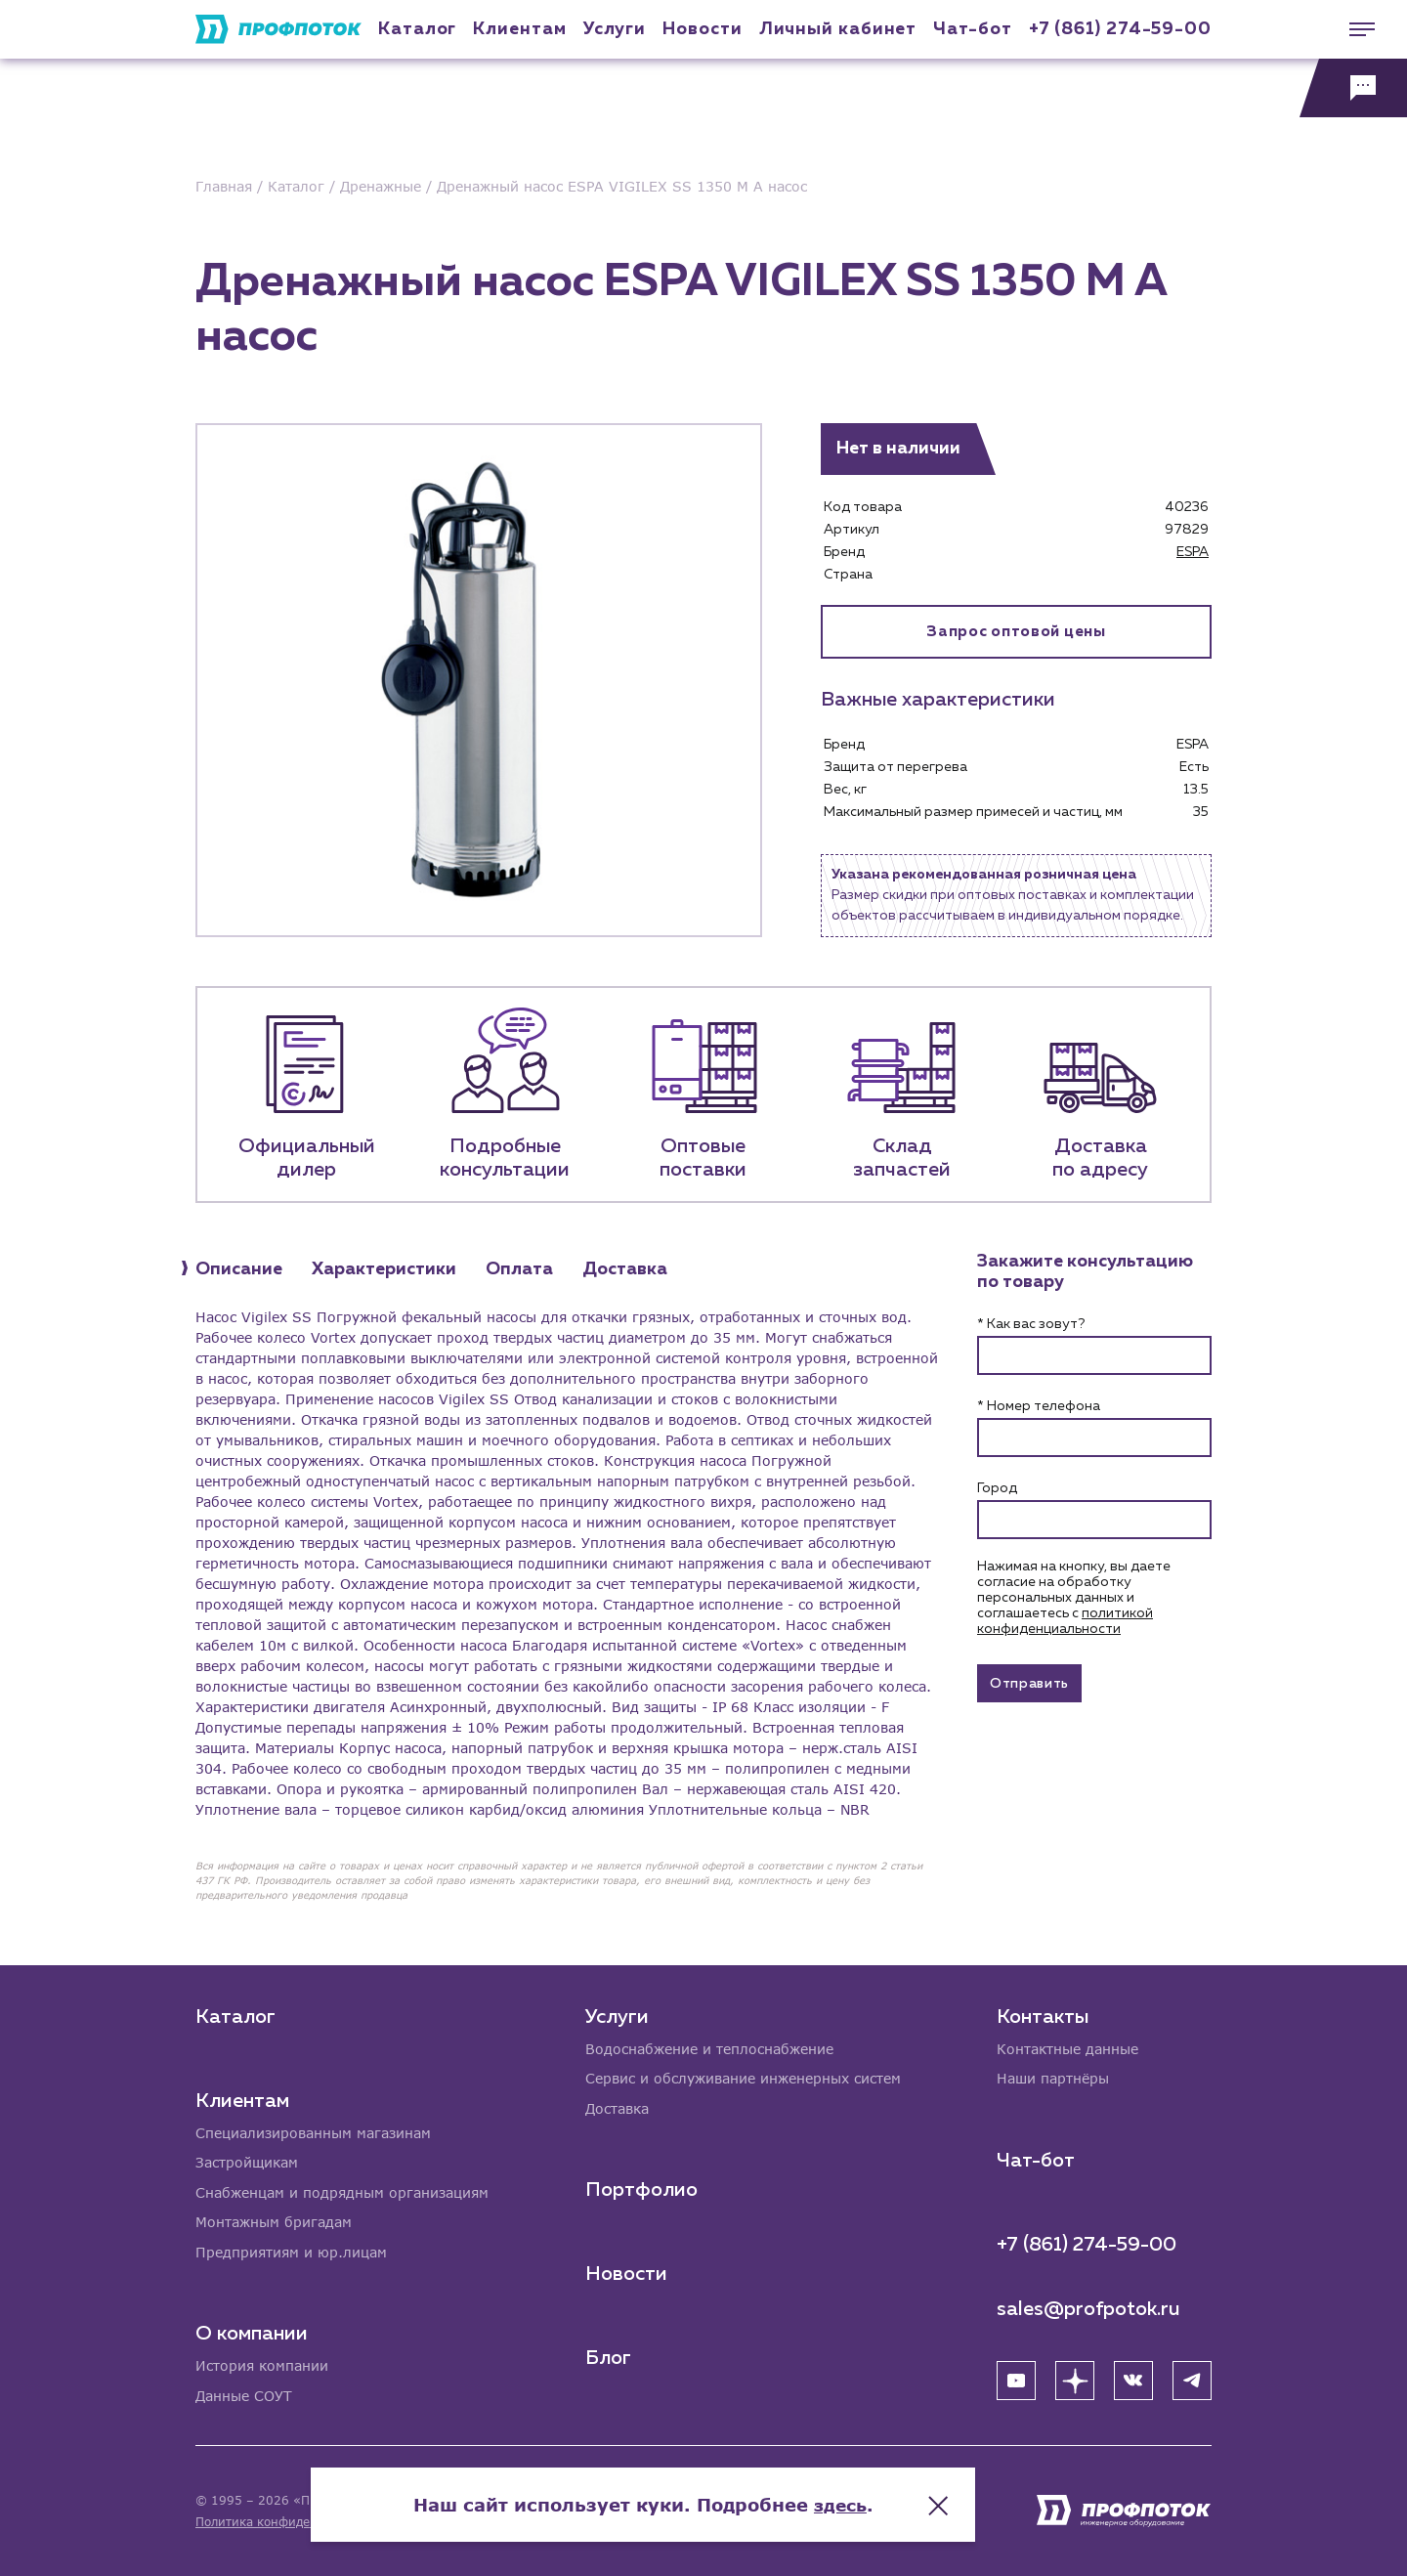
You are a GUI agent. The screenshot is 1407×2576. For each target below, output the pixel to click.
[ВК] (1133, 2377)
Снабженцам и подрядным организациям (342, 2190)
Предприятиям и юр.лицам (291, 2251)
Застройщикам (246, 2160)
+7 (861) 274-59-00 (1120, 29)
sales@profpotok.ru (1088, 2306)
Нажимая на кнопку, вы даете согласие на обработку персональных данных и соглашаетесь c (1074, 1598)
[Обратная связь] (1353, 88)
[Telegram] (1192, 2377)
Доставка (617, 2106)
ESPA (1192, 552)
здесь (901, 2498)
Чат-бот (972, 29)
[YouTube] (1016, 2377)
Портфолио (641, 2188)
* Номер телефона (1038, 1406)
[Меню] (1353, 29)
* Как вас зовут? (1031, 1324)
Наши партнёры (1053, 2076)
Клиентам (519, 29)
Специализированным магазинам (313, 2130)
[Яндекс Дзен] (1074, 2377)
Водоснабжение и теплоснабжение (709, 2046)
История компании (261, 2365)
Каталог (417, 29)
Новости (626, 2272)
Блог (608, 2356)
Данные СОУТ (243, 2395)
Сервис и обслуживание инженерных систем (743, 2076)
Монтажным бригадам (273, 2220)
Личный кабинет (838, 29)
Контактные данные (1067, 2046)
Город (997, 1488)
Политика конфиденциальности (291, 2521)
